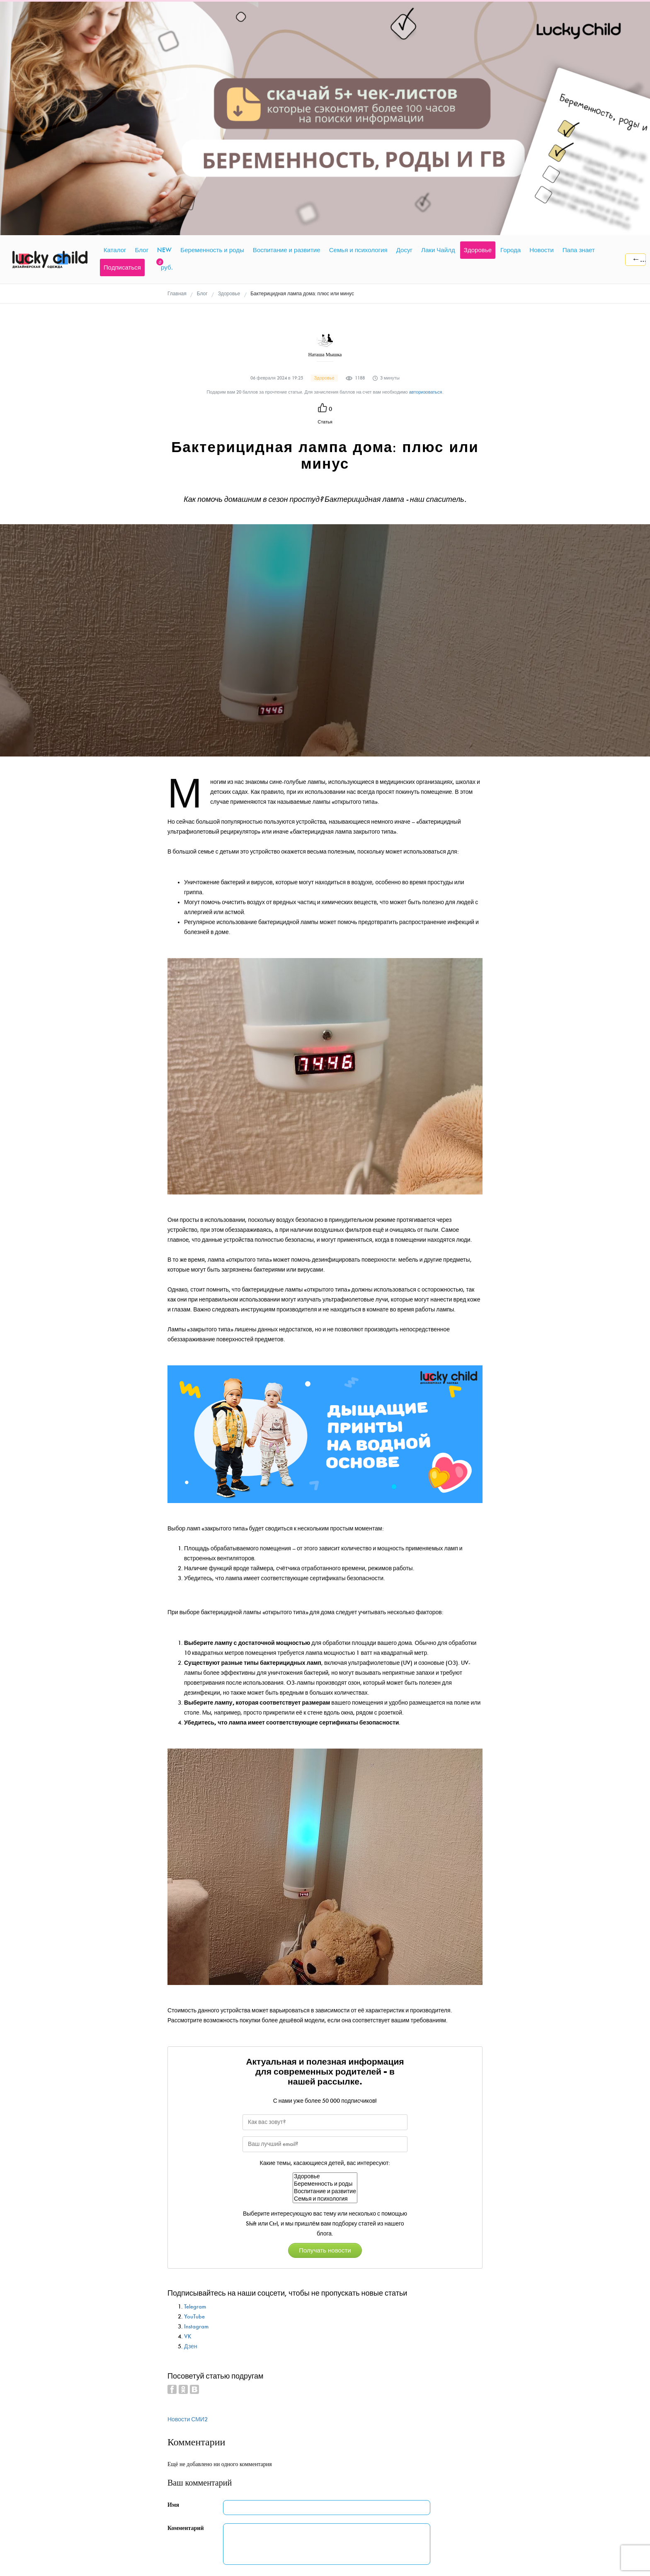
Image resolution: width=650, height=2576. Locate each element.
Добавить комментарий (271, 2364)
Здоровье (325, 1951)
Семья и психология (325, 1974)
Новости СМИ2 (187, 2194)
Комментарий (185, 2303)
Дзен (190, 2121)
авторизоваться (425, 167)
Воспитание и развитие (325, 1966)
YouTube (194, 2091)
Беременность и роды (325, 1959)
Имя (173, 2280)
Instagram (196, 2101)
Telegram (195, 2081)
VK (188, 2111)
